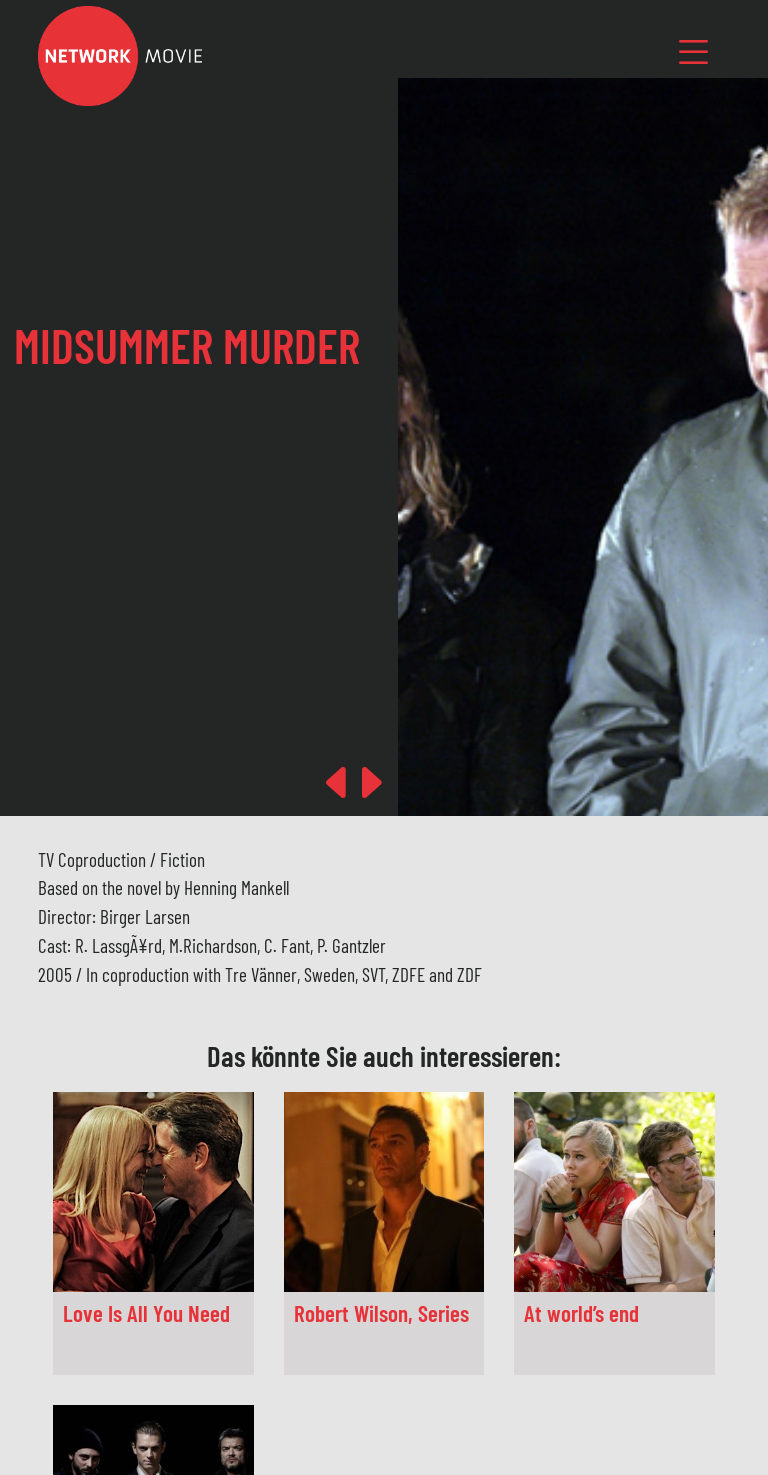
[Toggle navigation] (694, 51)
